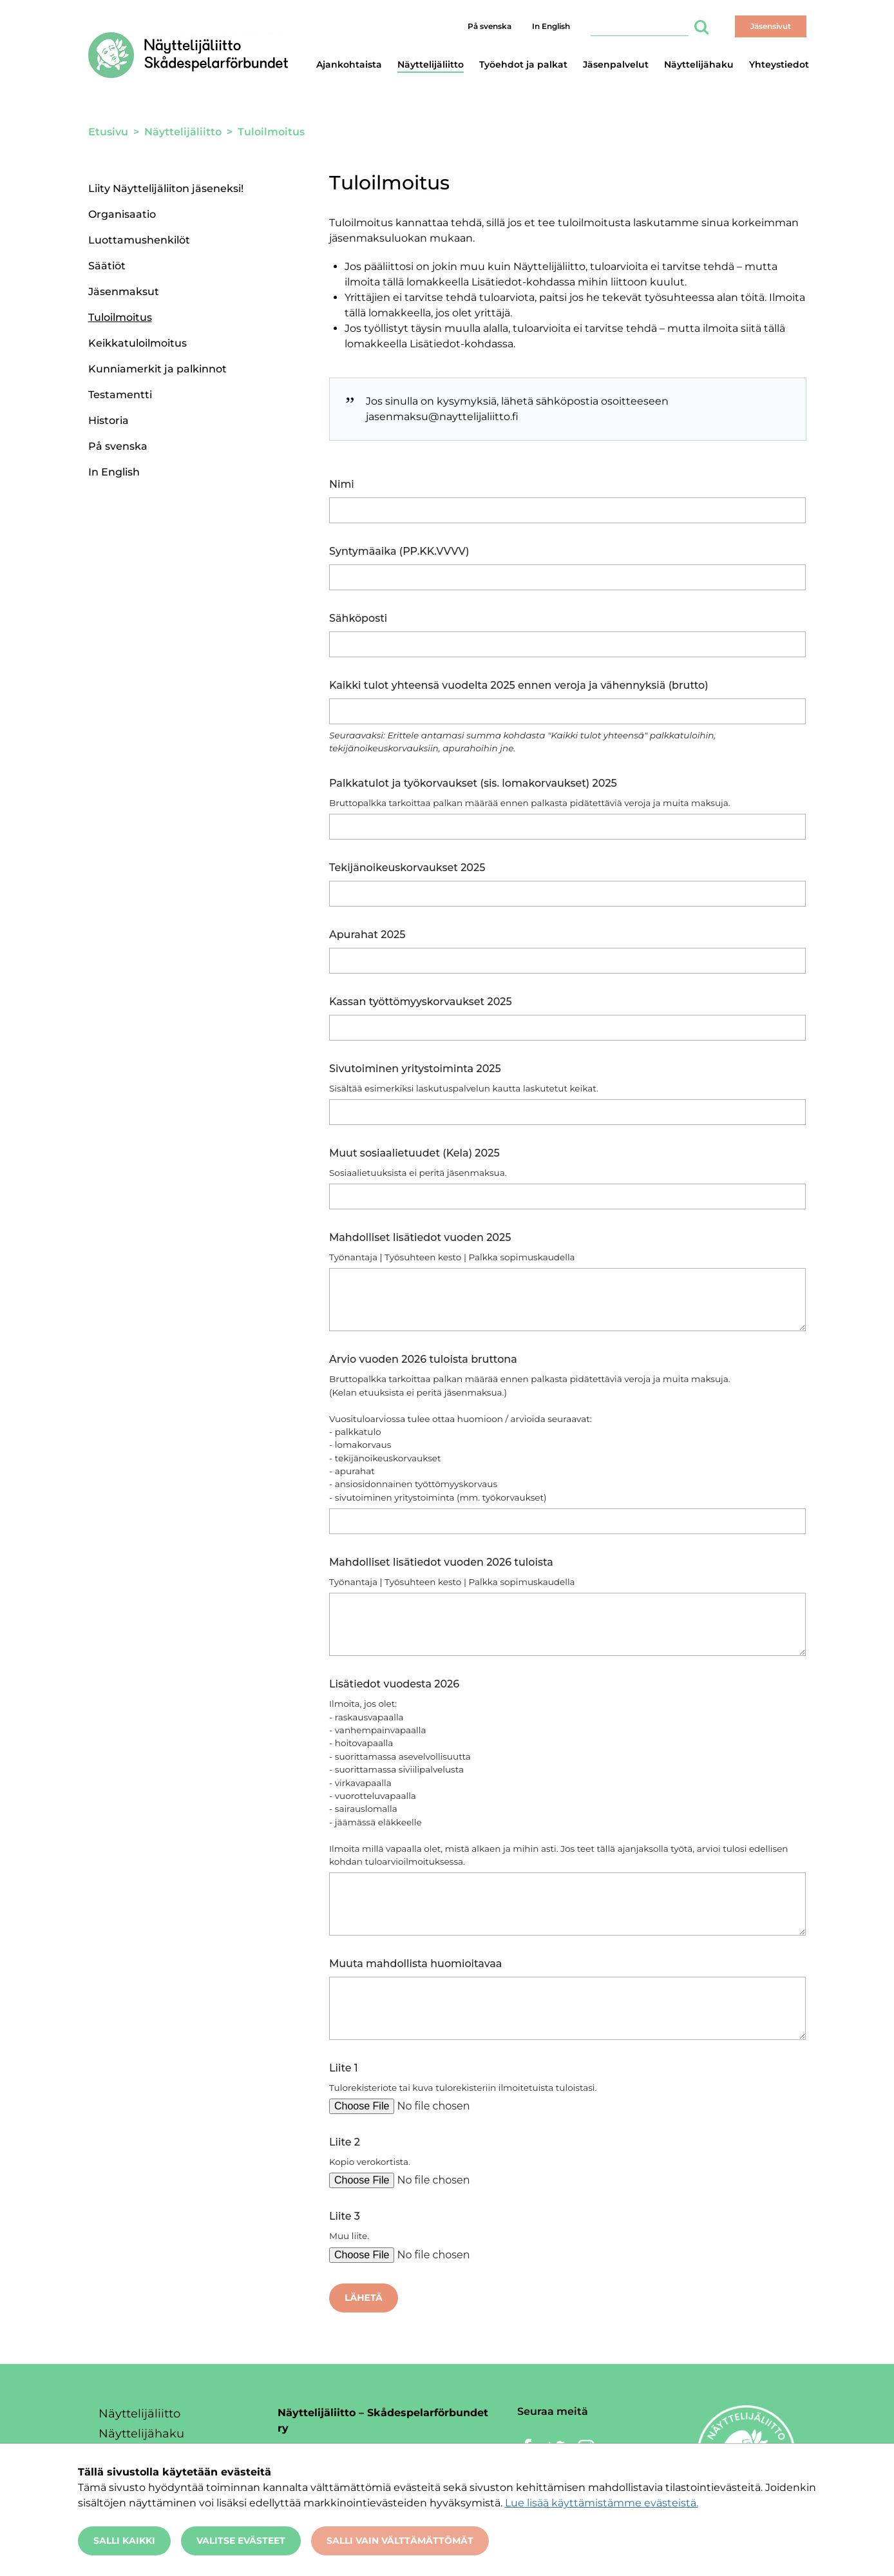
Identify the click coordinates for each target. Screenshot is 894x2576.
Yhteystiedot (779, 64)
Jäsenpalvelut (616, 64)
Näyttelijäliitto (430, 64)
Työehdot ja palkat (523, 64)
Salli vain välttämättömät (400, 2540)
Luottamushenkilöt (139, 240)
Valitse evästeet (240, 2540)
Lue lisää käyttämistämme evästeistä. (601, 2503)
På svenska (489, 26)
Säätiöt (107, 266)
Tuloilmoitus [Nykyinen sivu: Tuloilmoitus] (120, 317)
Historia (108, 420)
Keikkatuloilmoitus (137, 343)
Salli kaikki (124, 2540)
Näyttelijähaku (699, 64)
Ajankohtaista (349, 64)
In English (551, 26)
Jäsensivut (770, 26)
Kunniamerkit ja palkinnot (157, 369)
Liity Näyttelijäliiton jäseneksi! (165, 188)
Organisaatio (122, 214)
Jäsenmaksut (123, 291)
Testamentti (120, 395)
